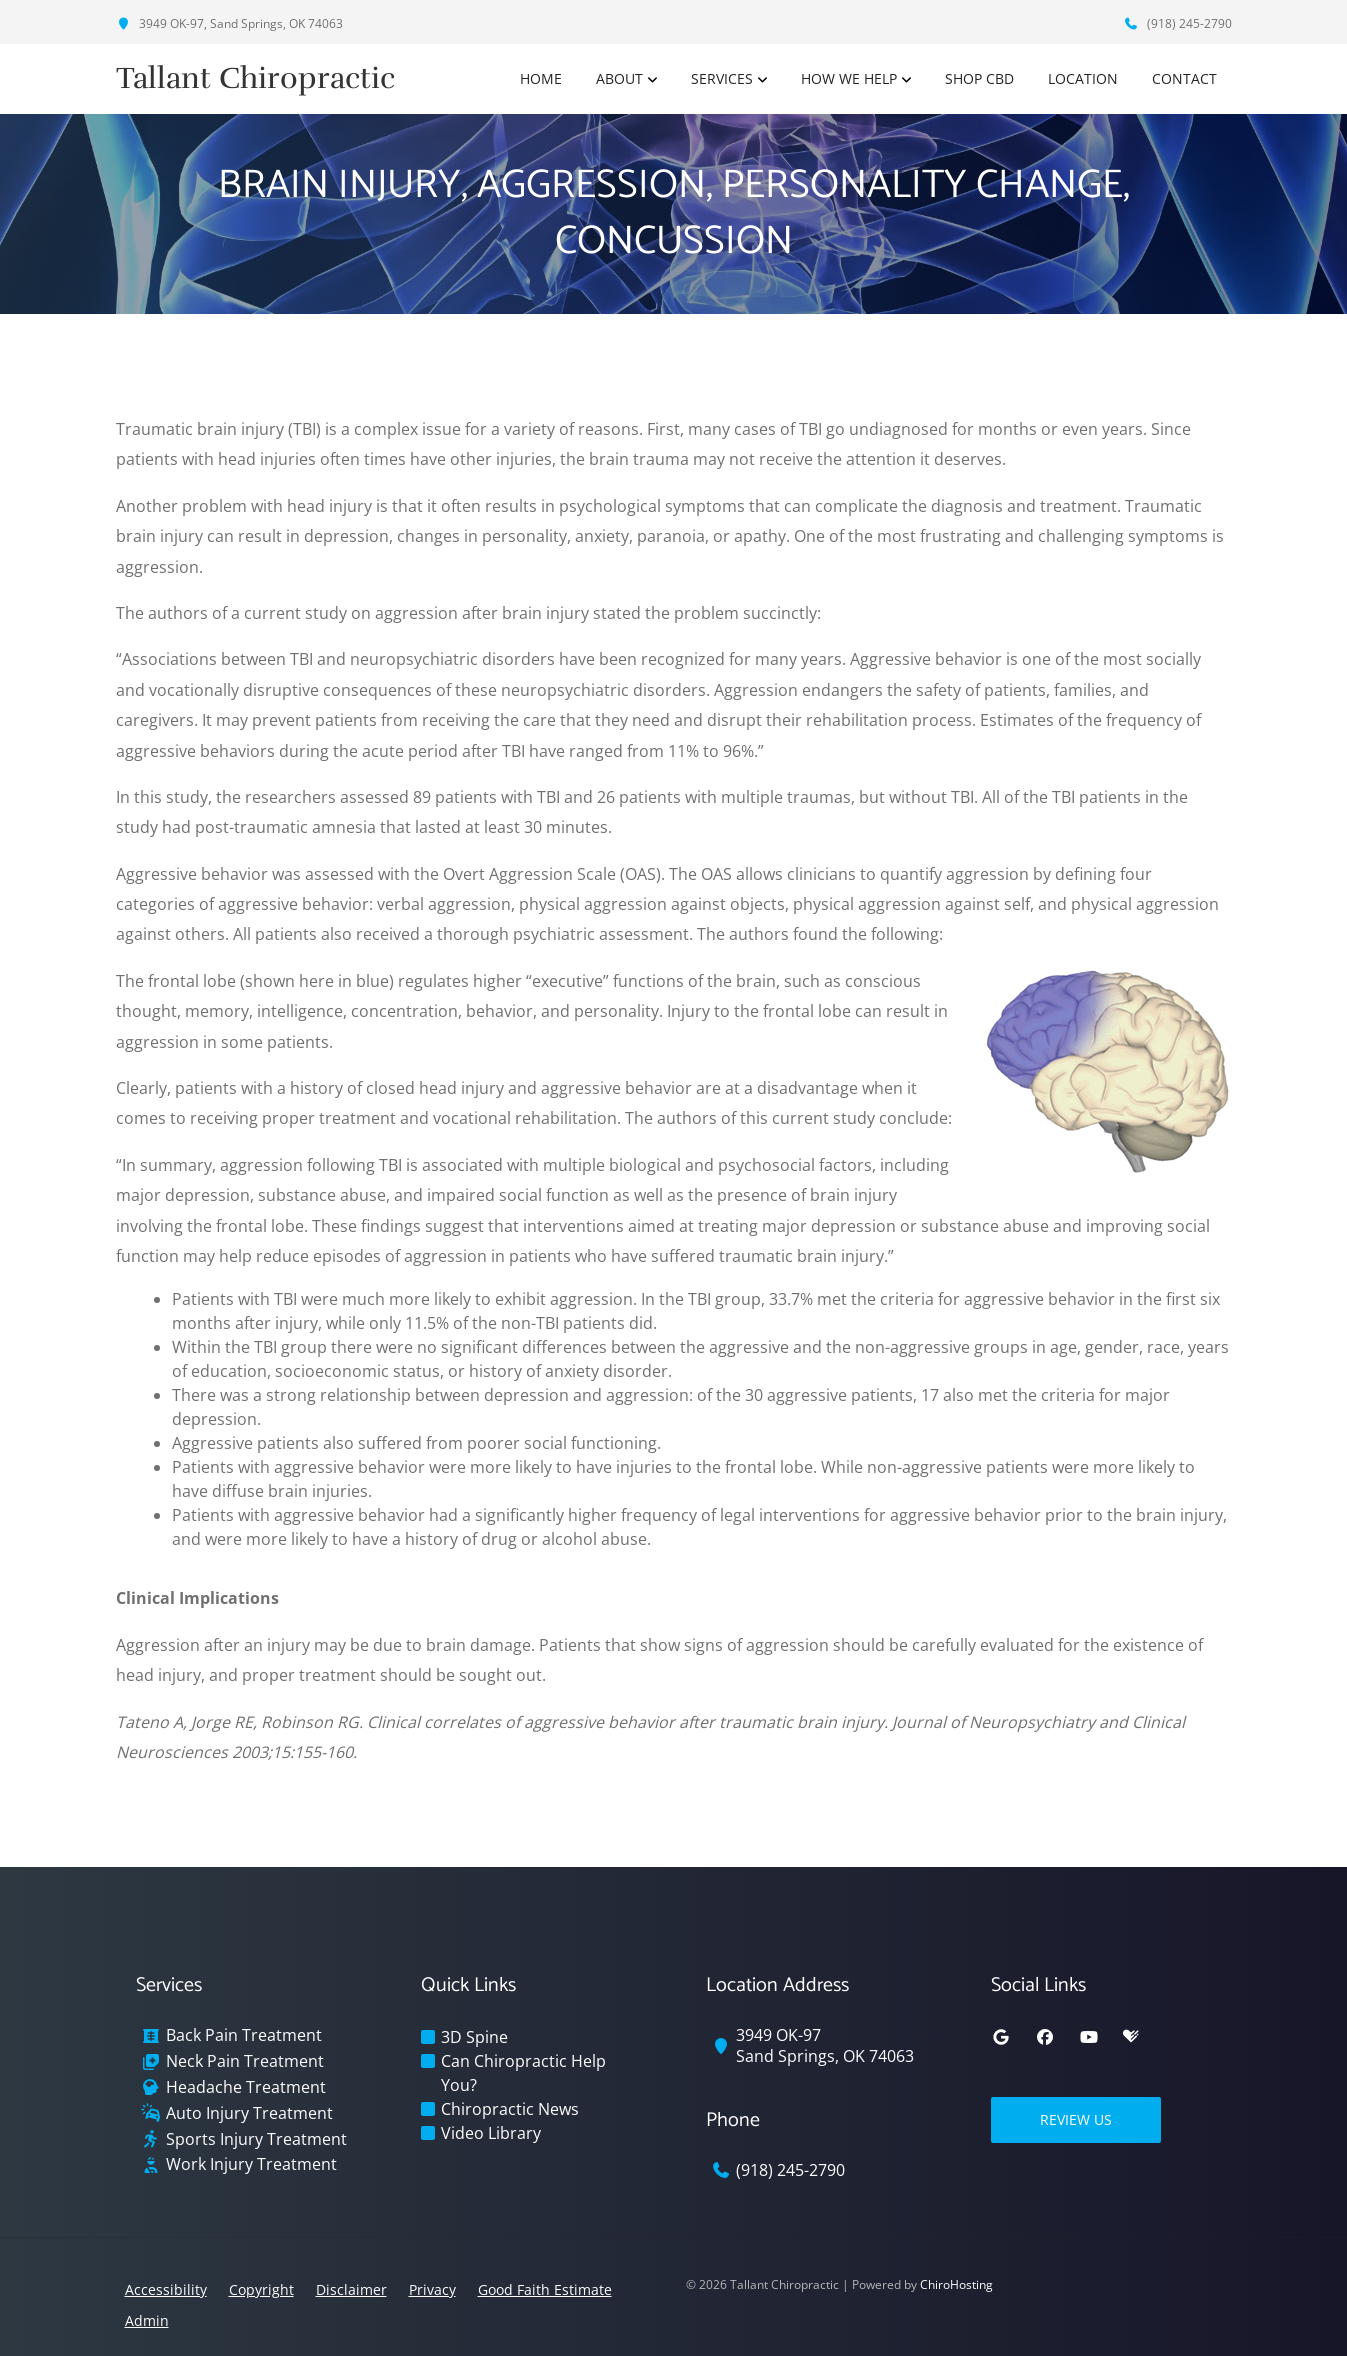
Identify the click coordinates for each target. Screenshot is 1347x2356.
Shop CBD (979, 78)
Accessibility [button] (166, 2289)
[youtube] (1089, 2037)
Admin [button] (147, 2320)
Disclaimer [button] (351, 2289)
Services (722, 78)
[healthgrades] (1131, 2037)
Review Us (1076, 2119)
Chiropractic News (510, 2109)
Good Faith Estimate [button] (545, 2289)
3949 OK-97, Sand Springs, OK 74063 (229, 23)
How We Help (849, 78)
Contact (1184, 78)
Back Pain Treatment (244, 2035)
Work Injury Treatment (251, 2164)
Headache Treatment (246, 2087)
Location (1083, 78)
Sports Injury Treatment (256, 2139)
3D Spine (474, 2037)
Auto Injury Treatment (249, 2113)
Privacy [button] (432, 2289)
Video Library (491, 2133)
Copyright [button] (261, 2289)
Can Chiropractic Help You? (523, 2073)
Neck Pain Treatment (245, 2061)
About (619, 78)
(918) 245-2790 (1178, 23)
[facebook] (1045, 2037)
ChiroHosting (956, 2284)
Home (541, 78)
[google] (1001, 2037)
